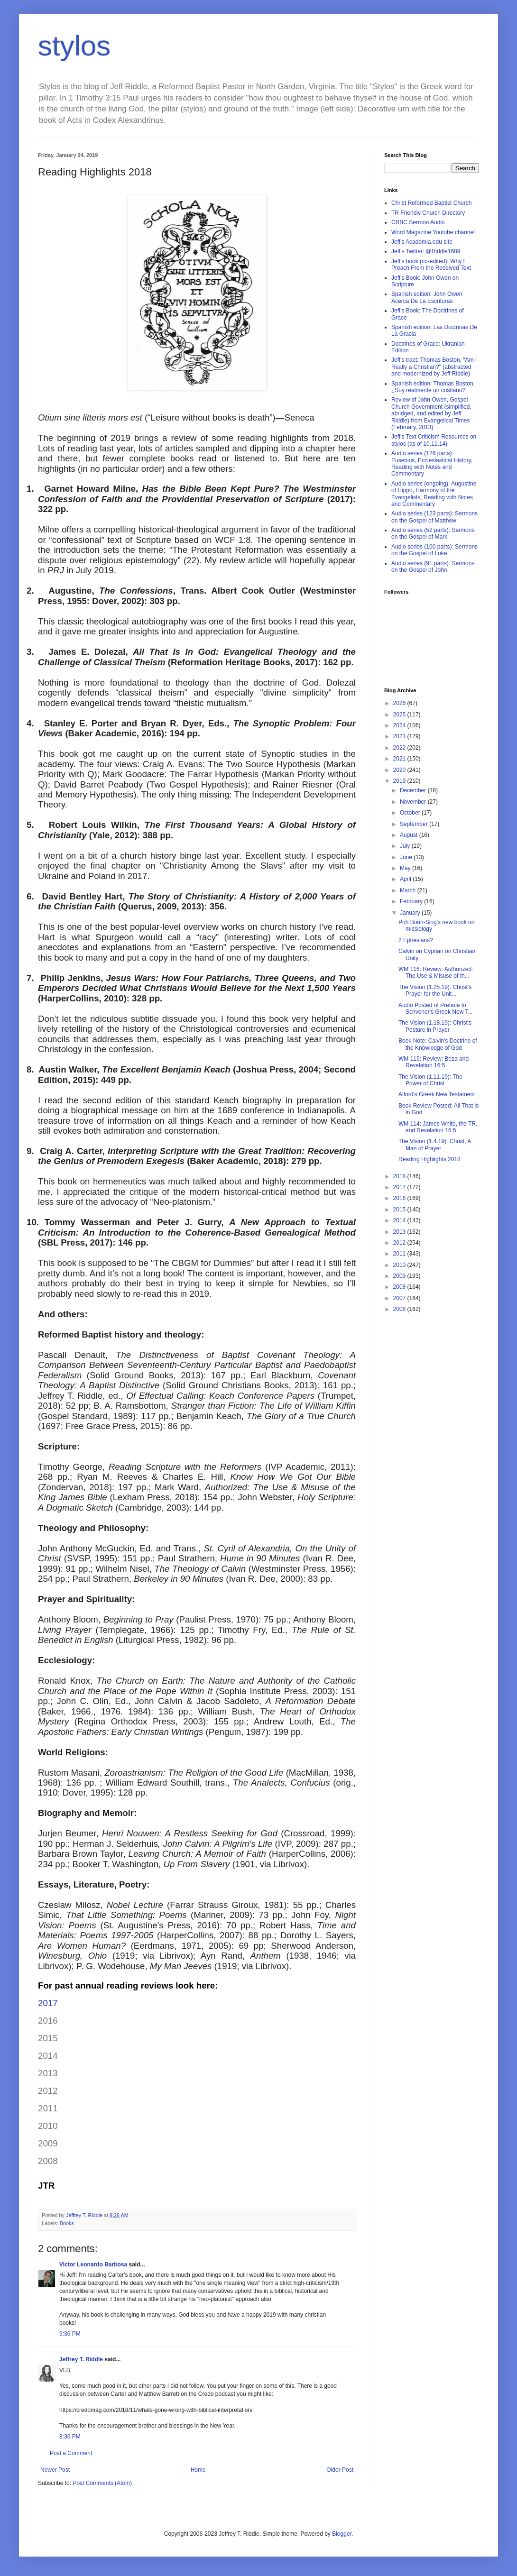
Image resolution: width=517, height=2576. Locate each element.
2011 (400, 1253)
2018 (400, 1176)
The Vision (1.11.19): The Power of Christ (430, 1080)
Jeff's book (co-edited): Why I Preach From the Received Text (431, 264)
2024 (400, 725)
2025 (400, 714)
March (408, 890)
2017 (48, 2003)
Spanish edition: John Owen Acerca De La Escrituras (426, 297)
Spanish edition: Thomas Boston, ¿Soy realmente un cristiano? (433, 387)
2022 (400, 747)
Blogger (341, 2533)
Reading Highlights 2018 (429, 1159)
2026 (400, 703)
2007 (400, 1298)
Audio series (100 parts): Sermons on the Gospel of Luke (434, 550)
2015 (400, 1209)
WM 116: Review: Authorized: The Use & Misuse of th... (435, 972)
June (407, 857)
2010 (400, 1265)
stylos (74, 46)
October (411, 812)
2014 (400, 1220)
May (406, 868)
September (414, 824)
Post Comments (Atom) (102, 2483)
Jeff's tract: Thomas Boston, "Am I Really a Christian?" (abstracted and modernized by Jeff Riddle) (434, 367)
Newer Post (55, 2469)
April (406, 879)
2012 (400, 1242)
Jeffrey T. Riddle (81, 2359)
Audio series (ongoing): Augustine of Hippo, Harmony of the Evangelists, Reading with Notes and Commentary (433, 493)
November (414, 801)
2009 (400, 1276)
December (414, 790)
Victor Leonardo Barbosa (93, 2264)
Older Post (339, 2469)
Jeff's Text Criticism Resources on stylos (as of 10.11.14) (433, 440)
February (412, 901)
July (406, 846)
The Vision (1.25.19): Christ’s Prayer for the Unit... (434, 990)
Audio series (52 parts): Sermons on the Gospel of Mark (432, 533)
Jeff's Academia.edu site (421, 241)
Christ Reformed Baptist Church (431, 203)
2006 (400, 1309)
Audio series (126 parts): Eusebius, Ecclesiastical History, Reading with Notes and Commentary (431, 463)
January (411, 912)
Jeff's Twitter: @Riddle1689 (425, 251)
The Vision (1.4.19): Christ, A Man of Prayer (434, 1144)
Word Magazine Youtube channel (433, 232)
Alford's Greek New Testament (436, 1094)
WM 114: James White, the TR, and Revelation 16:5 (438, 1127)
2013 (400, 1231)
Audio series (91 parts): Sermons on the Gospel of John (432, 566)
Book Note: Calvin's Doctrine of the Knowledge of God (437, 1044)
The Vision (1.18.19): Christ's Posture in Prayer (434, 1026)
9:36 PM (70, 2333)
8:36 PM (70, 2436)
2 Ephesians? (415, 940)
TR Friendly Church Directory (428, 213)
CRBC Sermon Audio (418, 222)
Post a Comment (71, 2453)
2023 (400, 736)
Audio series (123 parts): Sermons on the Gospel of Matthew (434, 516)
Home (198, 2469)
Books (67, 2223)
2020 (400, 770)
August (409, 835)
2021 (400, 758)
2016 (400, 1198)
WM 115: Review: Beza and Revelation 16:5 (433, 1062)
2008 (400, 1286)
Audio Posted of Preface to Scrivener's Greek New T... (435, 1008)
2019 (400, 781)
